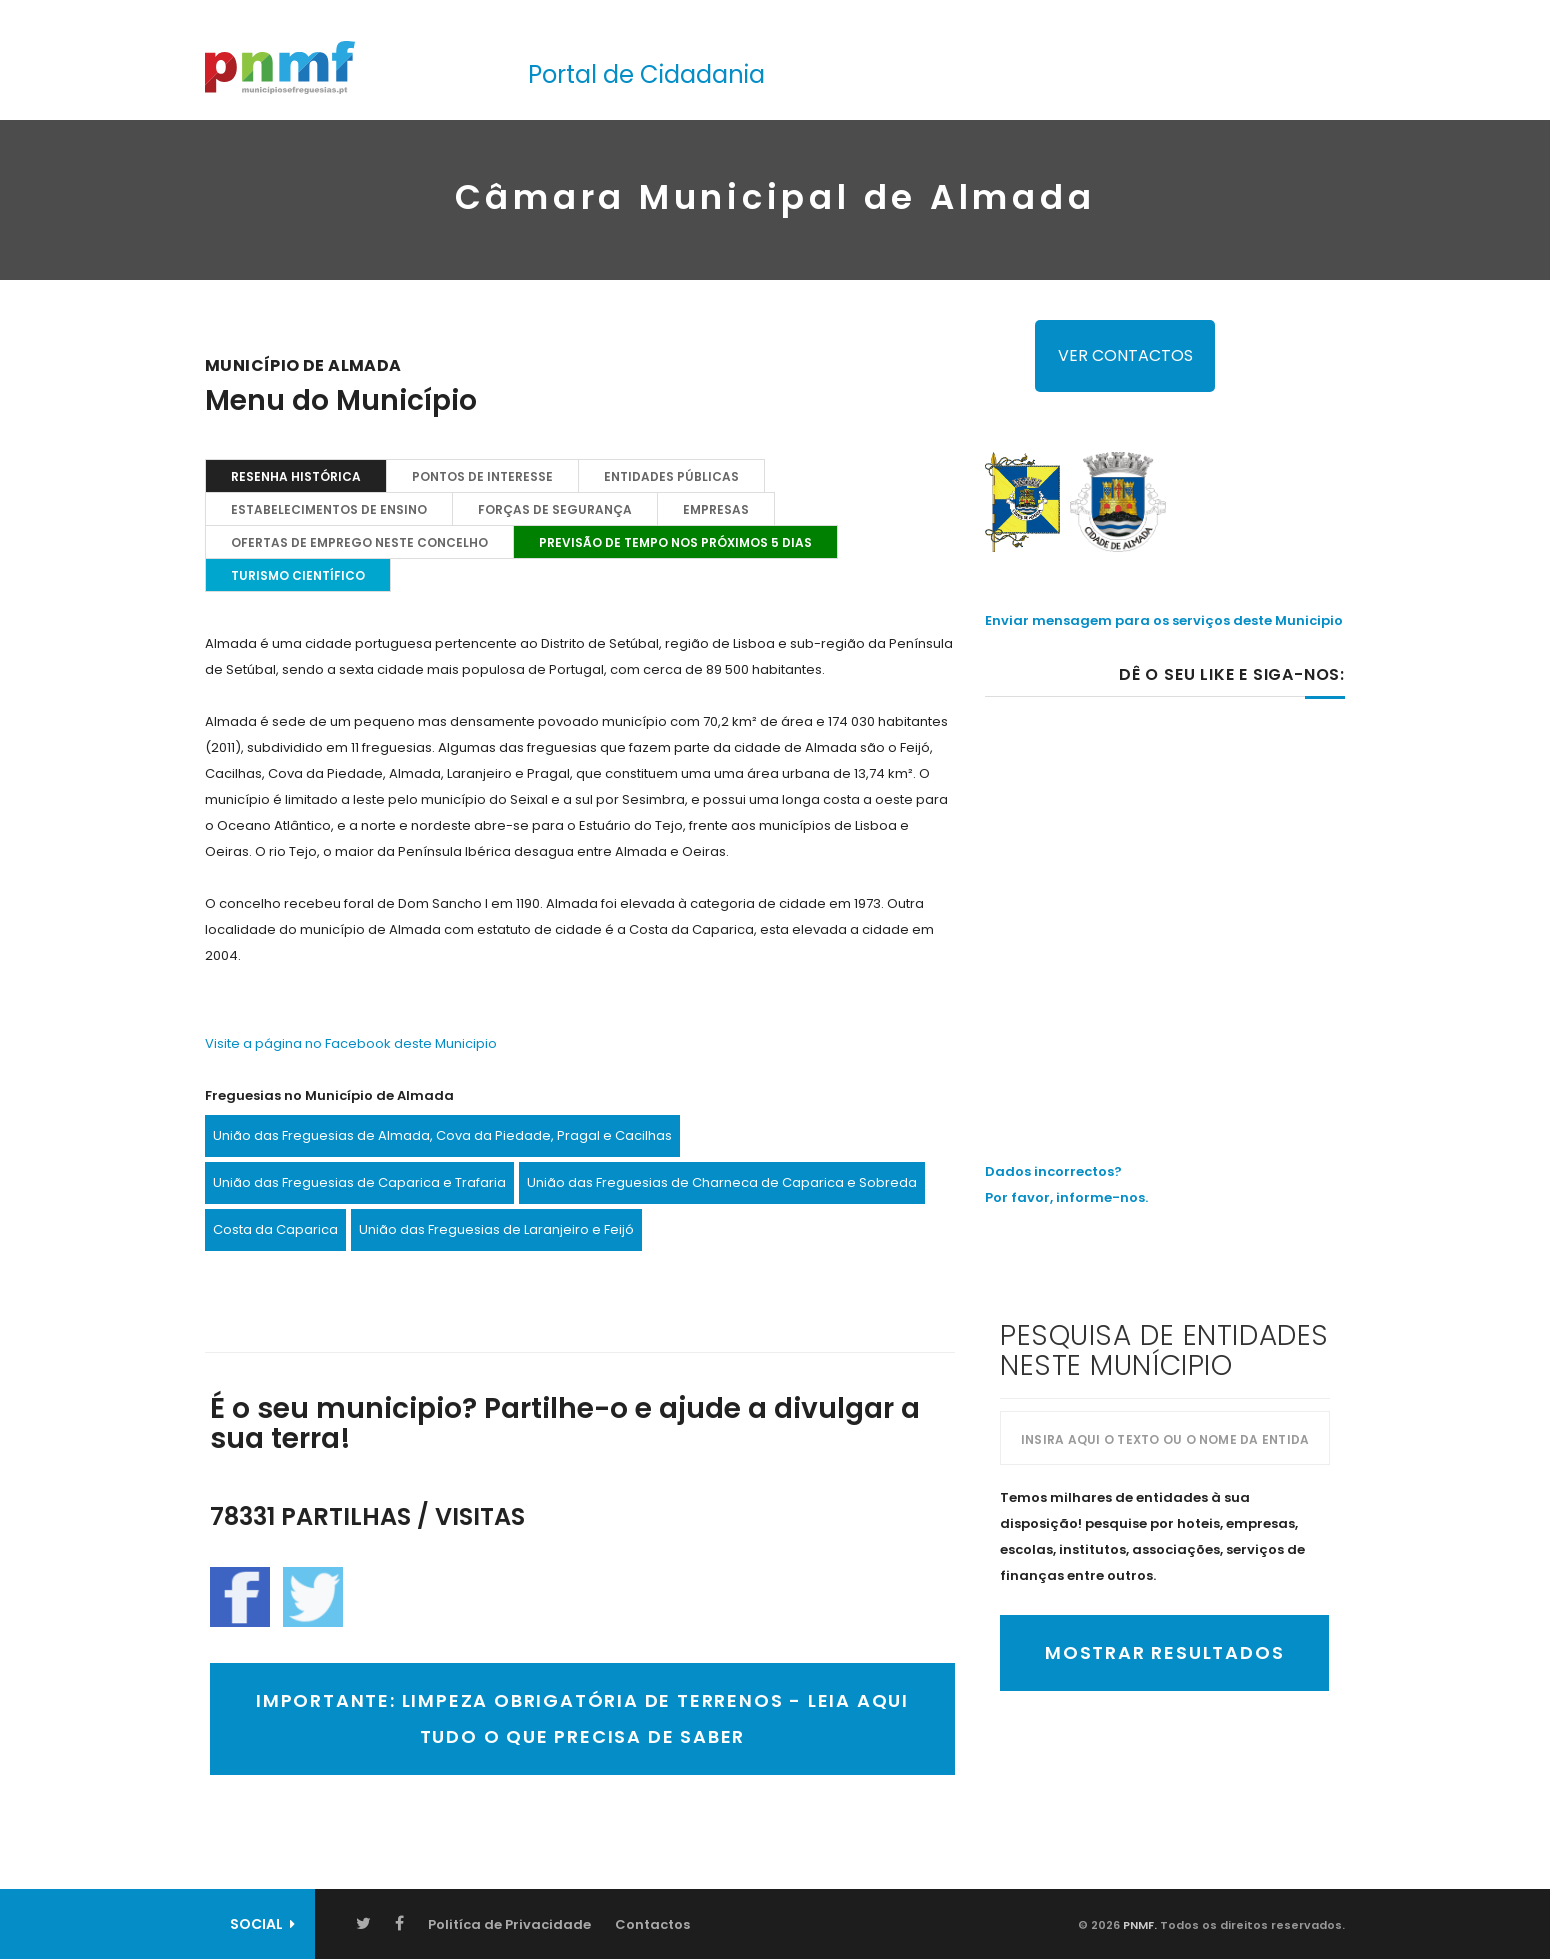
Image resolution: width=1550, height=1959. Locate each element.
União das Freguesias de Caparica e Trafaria (359, 1182)
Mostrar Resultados (1164, 1652)
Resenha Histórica (296, 476)
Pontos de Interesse (482, 476)
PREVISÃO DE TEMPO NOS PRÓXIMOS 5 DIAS (675, 542)
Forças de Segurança (555, 509)
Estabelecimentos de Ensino (329, 509)
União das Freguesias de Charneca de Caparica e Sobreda (722, 1182)
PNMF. (1138, 1925)
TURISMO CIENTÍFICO (298, 575)
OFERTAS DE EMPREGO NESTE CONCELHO (359, 542)
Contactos (652, 1924)
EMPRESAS (716, 509)
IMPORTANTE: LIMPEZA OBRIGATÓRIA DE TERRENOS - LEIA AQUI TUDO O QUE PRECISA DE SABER (582, 1718)
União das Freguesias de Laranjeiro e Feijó (496, 1229)
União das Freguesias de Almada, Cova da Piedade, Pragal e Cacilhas (442, 1135)
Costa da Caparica (275, 1229)
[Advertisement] (1165, 887)
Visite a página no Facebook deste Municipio (351, 1043)
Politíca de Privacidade (509, 1924)
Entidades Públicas (671, 476)
